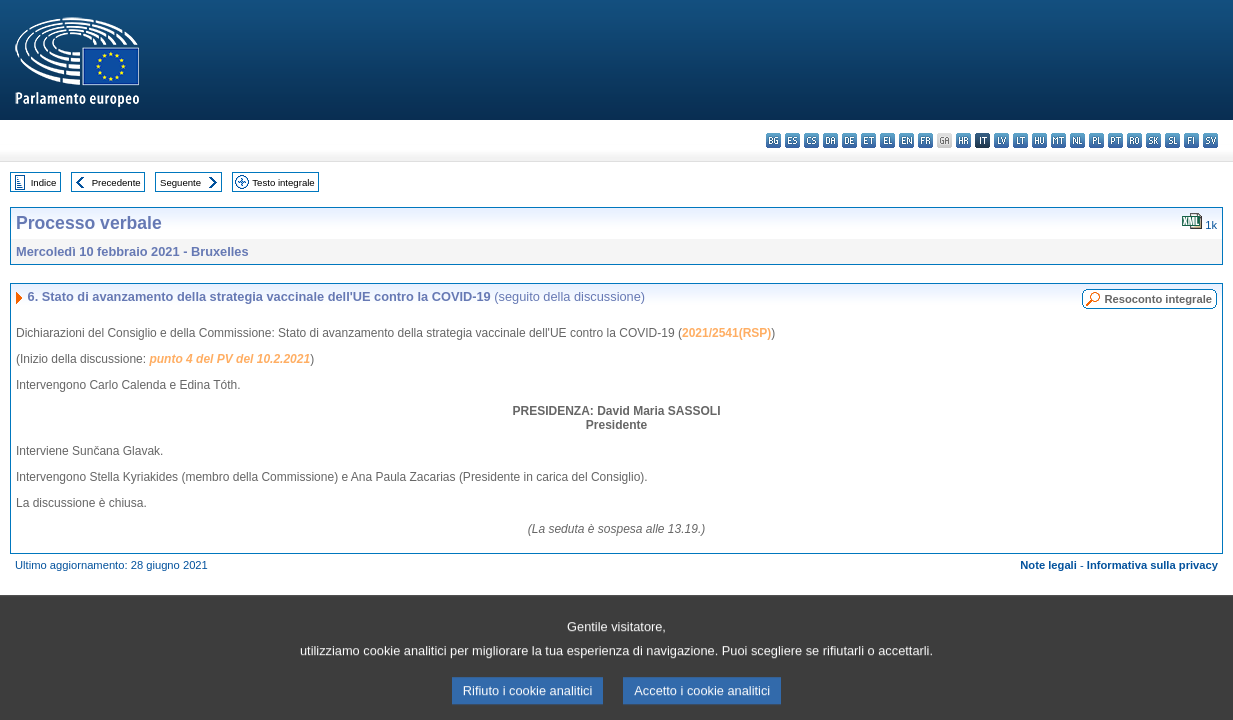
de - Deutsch (849, 140)
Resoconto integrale (1158, 299)
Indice (44, 182)
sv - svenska (1210, 140)
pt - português (1115, 140)
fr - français (925, 140)
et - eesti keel (868, 140)
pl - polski (1096, 140)
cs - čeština (811, 140)
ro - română (1134, 140)
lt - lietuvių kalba (1020, 140)
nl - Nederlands (1077, 140)
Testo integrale (283, 182)
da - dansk (830, 140)
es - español (792, 140)
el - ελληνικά (887, 140)
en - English (906, 140)
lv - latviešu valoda (1001, 140)
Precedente (116, 182)
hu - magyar (1039, 140)
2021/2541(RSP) (726, 333)
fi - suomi (1191, 140)
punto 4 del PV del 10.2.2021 (229, 359)
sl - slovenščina (1172, 140)
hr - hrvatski (963, 140)
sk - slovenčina (1153, 140)
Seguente (180, 182)
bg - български (773, 140)
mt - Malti (1058, 140)
